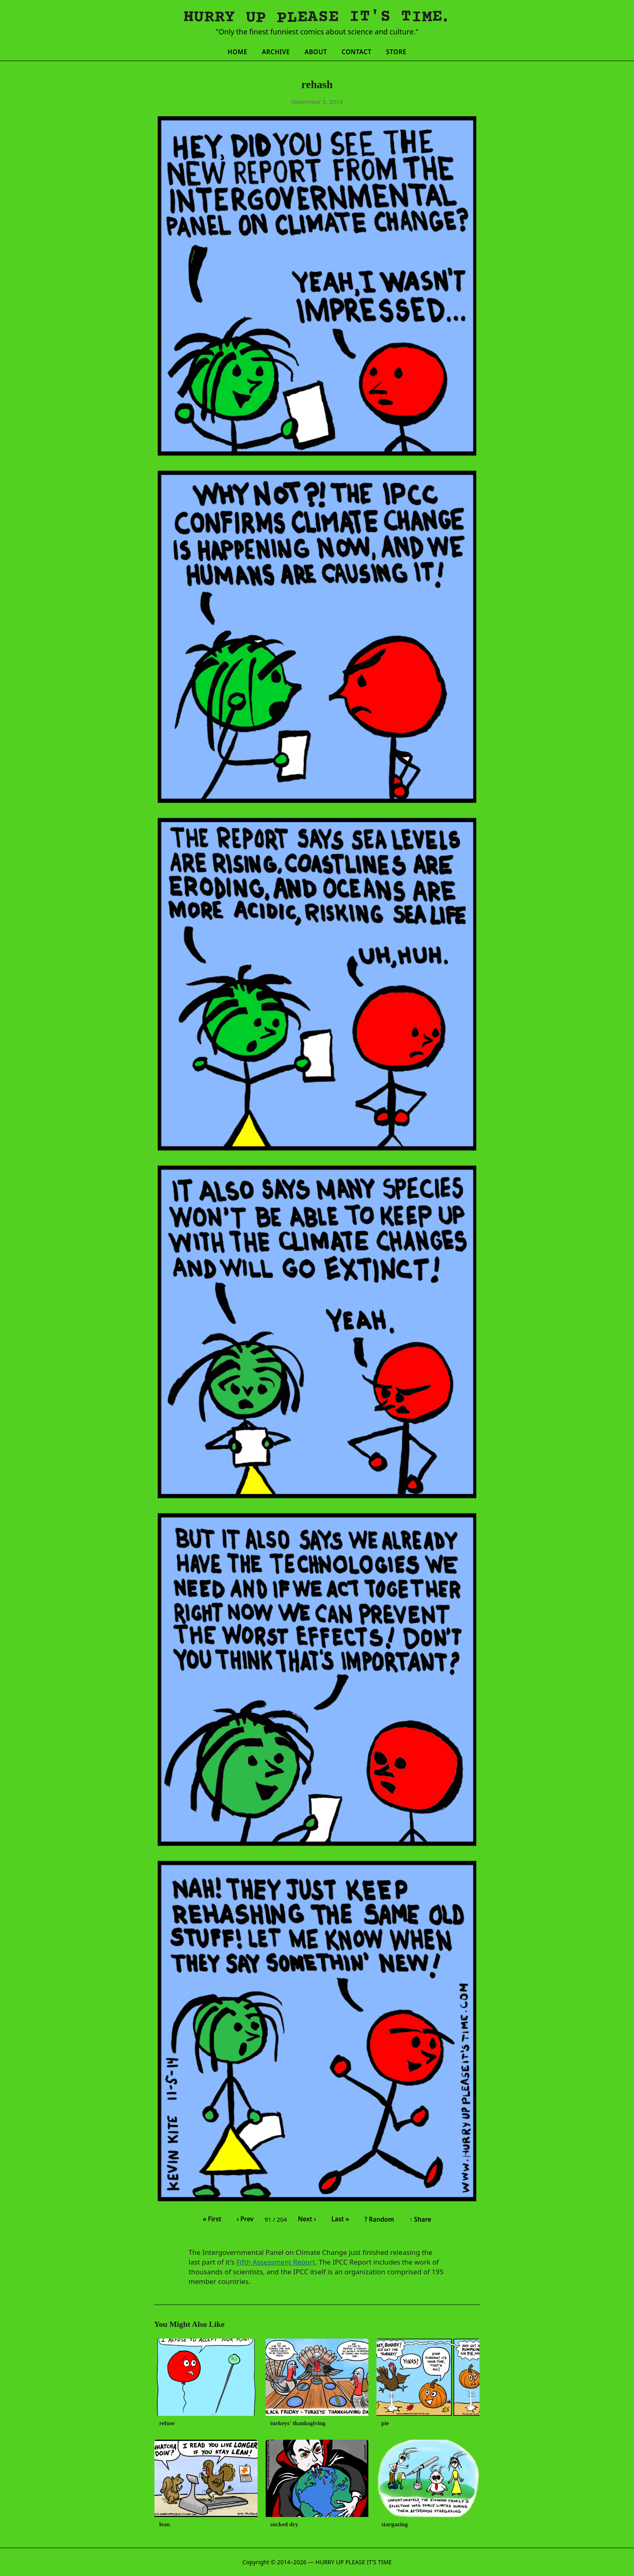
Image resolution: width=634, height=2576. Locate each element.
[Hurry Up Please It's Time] (317, 17)
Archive (276, 52)
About (315, 52)
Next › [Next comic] (307, 2219)
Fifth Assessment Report (275, 2262)
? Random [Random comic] (379, 2219)
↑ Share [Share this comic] (420, 2219)
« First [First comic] (212, 2219)
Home (237, 52)
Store (396, 52)
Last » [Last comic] (340, 2219)
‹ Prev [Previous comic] (245, 2219)
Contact (357, 52)
